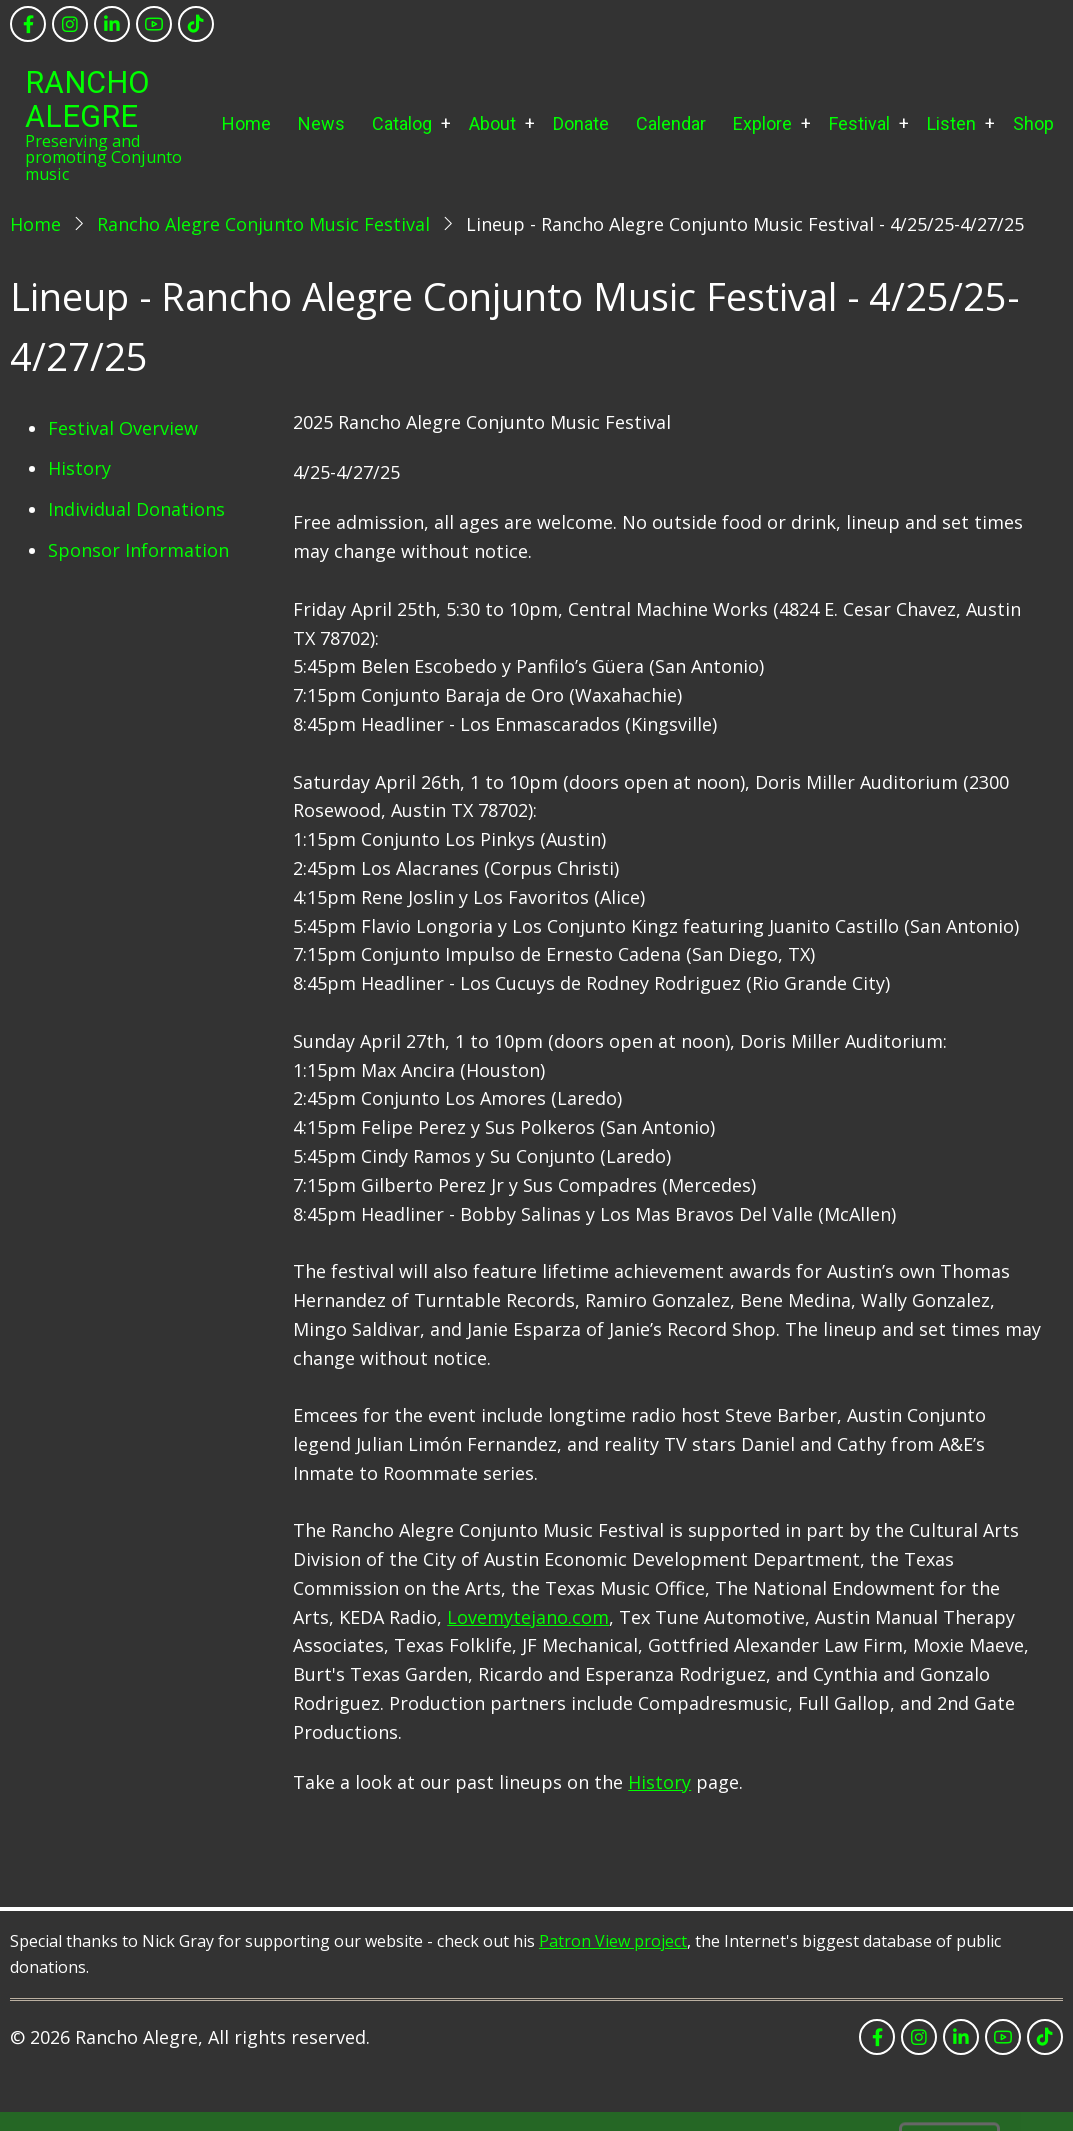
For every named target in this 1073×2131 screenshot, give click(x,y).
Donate (581, 123)
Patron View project (613, 1941)
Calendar (671, 123)
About (492, 123)
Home (246, 123)
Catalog (402, 123)
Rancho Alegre (87, 99)
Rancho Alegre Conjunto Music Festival (263, 224)
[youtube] (154, 24)
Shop (1033, 123)
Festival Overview (123, 428)
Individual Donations (136, 509)
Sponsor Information (138, 550)
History (79, 468)
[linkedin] (112, 24)
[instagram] (70, 24)
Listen (951, 123)
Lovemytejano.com (528, 1617)
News (321, 123)
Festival (859, 123)
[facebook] (28, 24)
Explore (762, 123)
